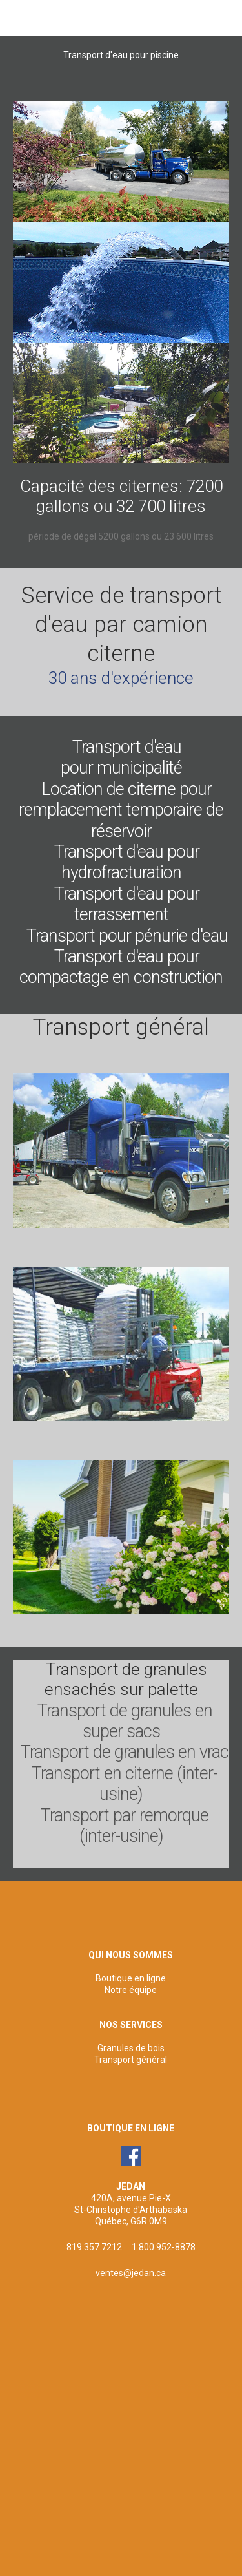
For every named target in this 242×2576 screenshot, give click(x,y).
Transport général (130, 2059)
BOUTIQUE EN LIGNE (130, 2128)
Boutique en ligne (131, 1978)
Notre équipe (131, 1990)
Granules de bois (131, 2048)
